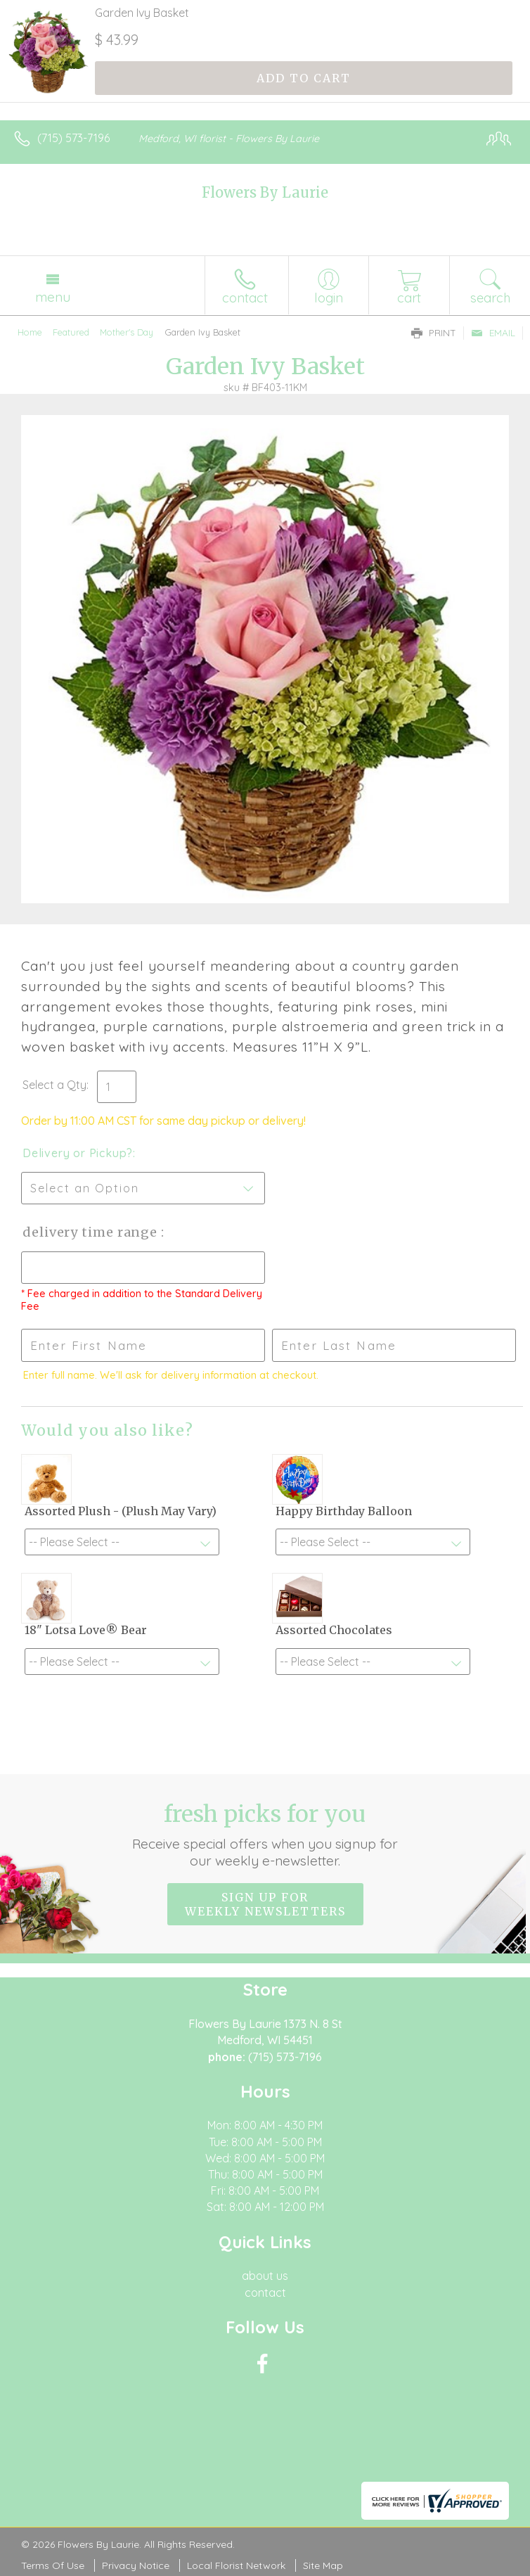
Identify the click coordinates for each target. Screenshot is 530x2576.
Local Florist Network (236, 2565)
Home (30, 332)
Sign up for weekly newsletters (265, 1904)
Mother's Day (126, 332)
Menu (52, 296)
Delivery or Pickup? (77, 1153)
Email (493, 332)
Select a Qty (54, 1085)
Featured (71, 332)
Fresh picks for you (265, 1834)
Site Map (323, 2565)
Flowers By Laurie (265, 192)
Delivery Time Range (91, 1232)
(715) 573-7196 (73, 138)
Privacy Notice (135, 2565)
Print (433, 332)
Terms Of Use (52, 2565)
